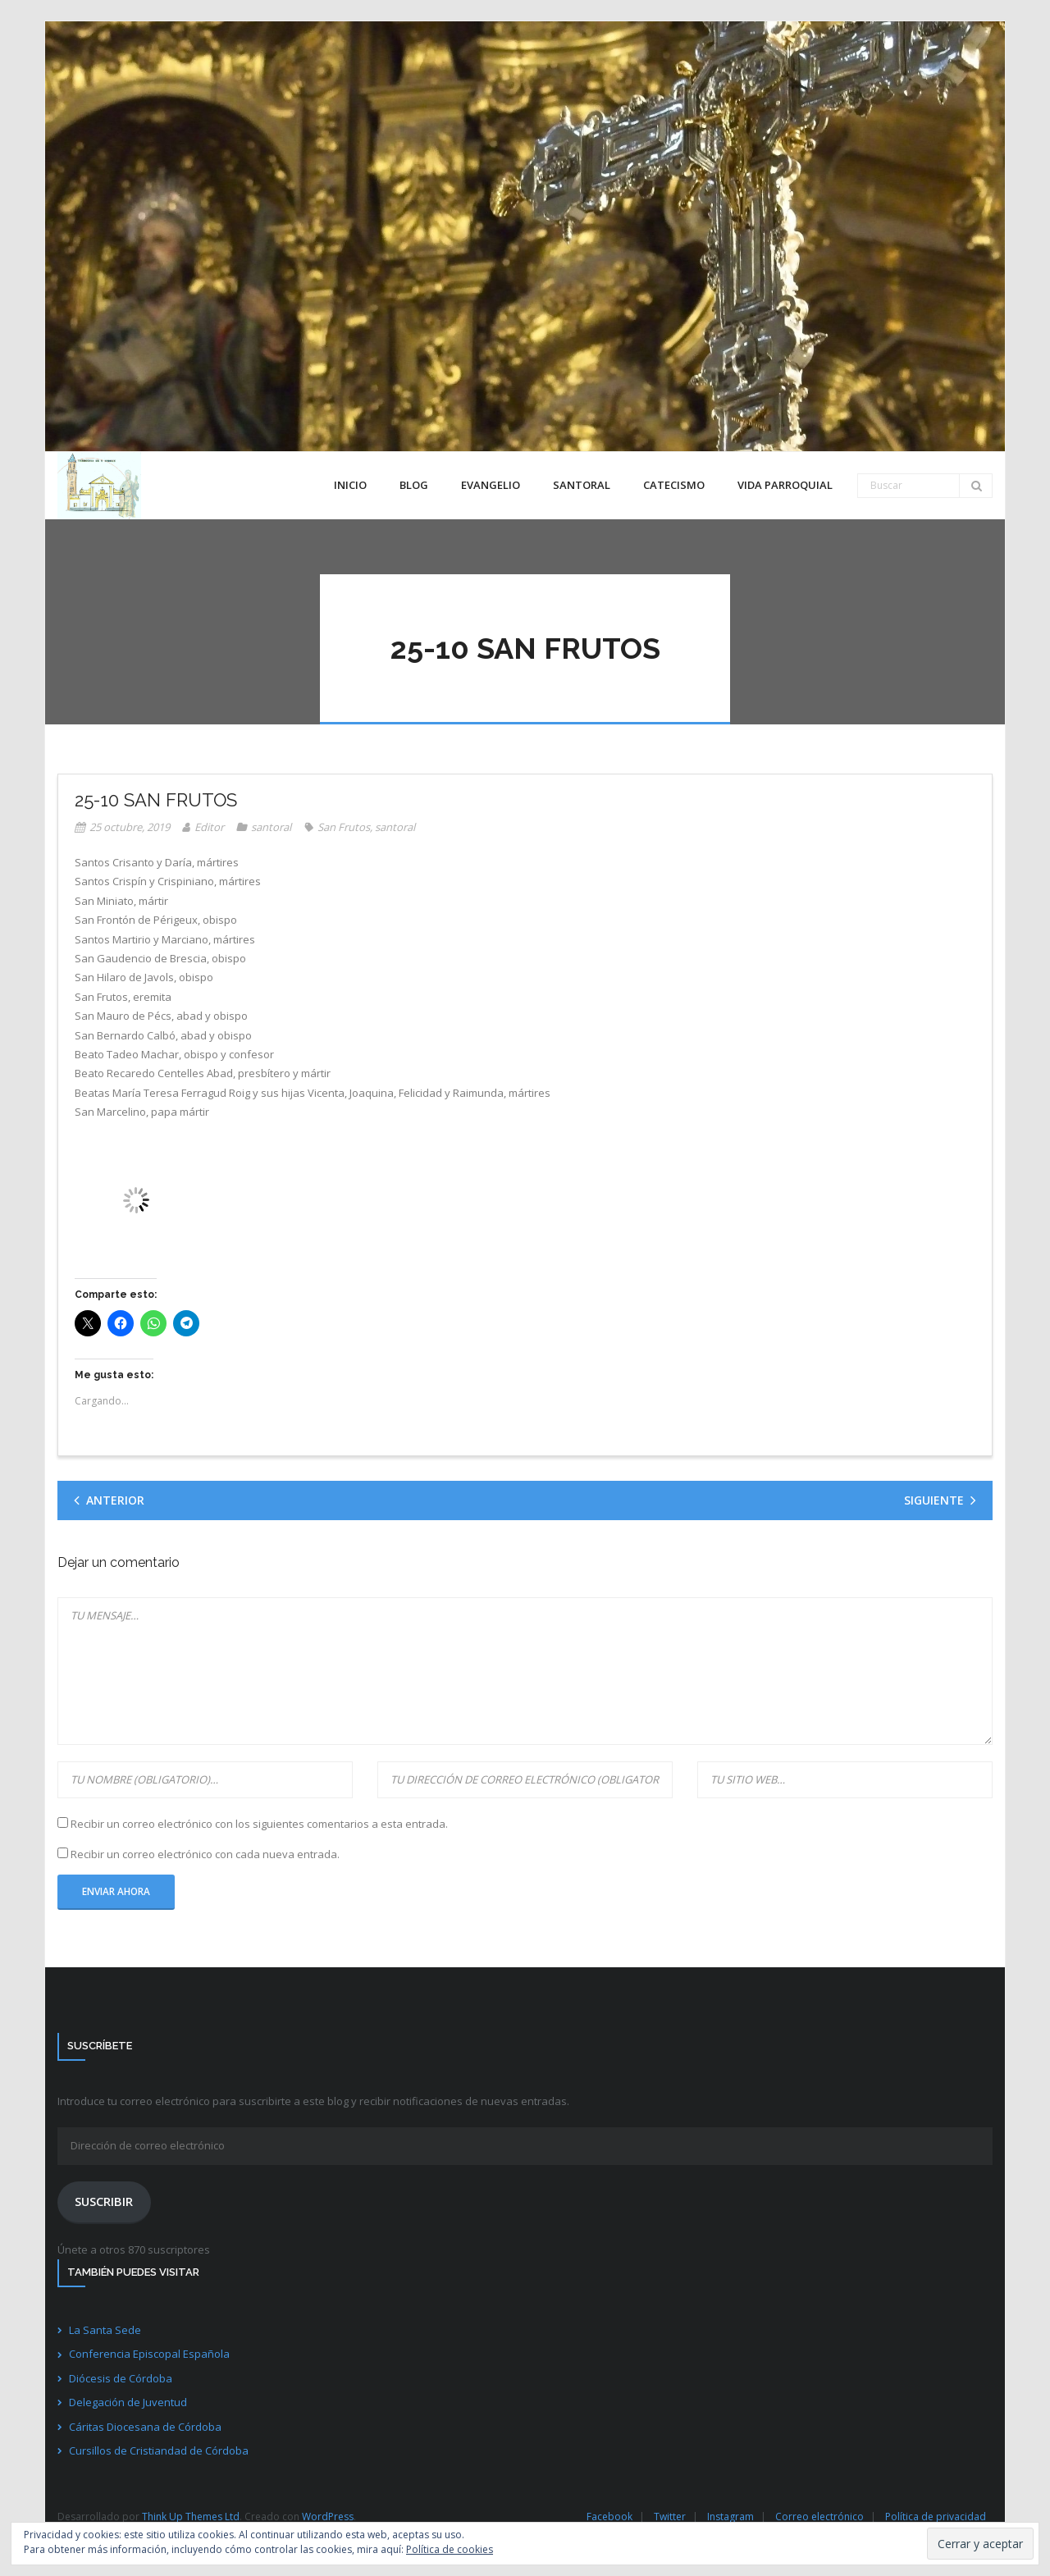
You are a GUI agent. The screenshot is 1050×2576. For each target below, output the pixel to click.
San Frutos (343, 827)
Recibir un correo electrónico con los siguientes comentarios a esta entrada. (259, 1823)
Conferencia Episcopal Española (149, 2353)
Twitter (670, 2516)
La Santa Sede (105, 2330)
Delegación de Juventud (128, 2402)
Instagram (730, 2516)
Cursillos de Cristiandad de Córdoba (159, 2450)
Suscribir (104, 2201)
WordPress (328, 2516)
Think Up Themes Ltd (191, 2516)
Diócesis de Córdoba (120, 2378)
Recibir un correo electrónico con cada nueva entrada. (205, 1854)
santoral (271, 827)
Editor (209, 827)
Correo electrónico (819, 2516)
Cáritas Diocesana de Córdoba (145, 2426)
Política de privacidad (935, 2516)
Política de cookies (449, 2549)
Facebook (609, 2516)
